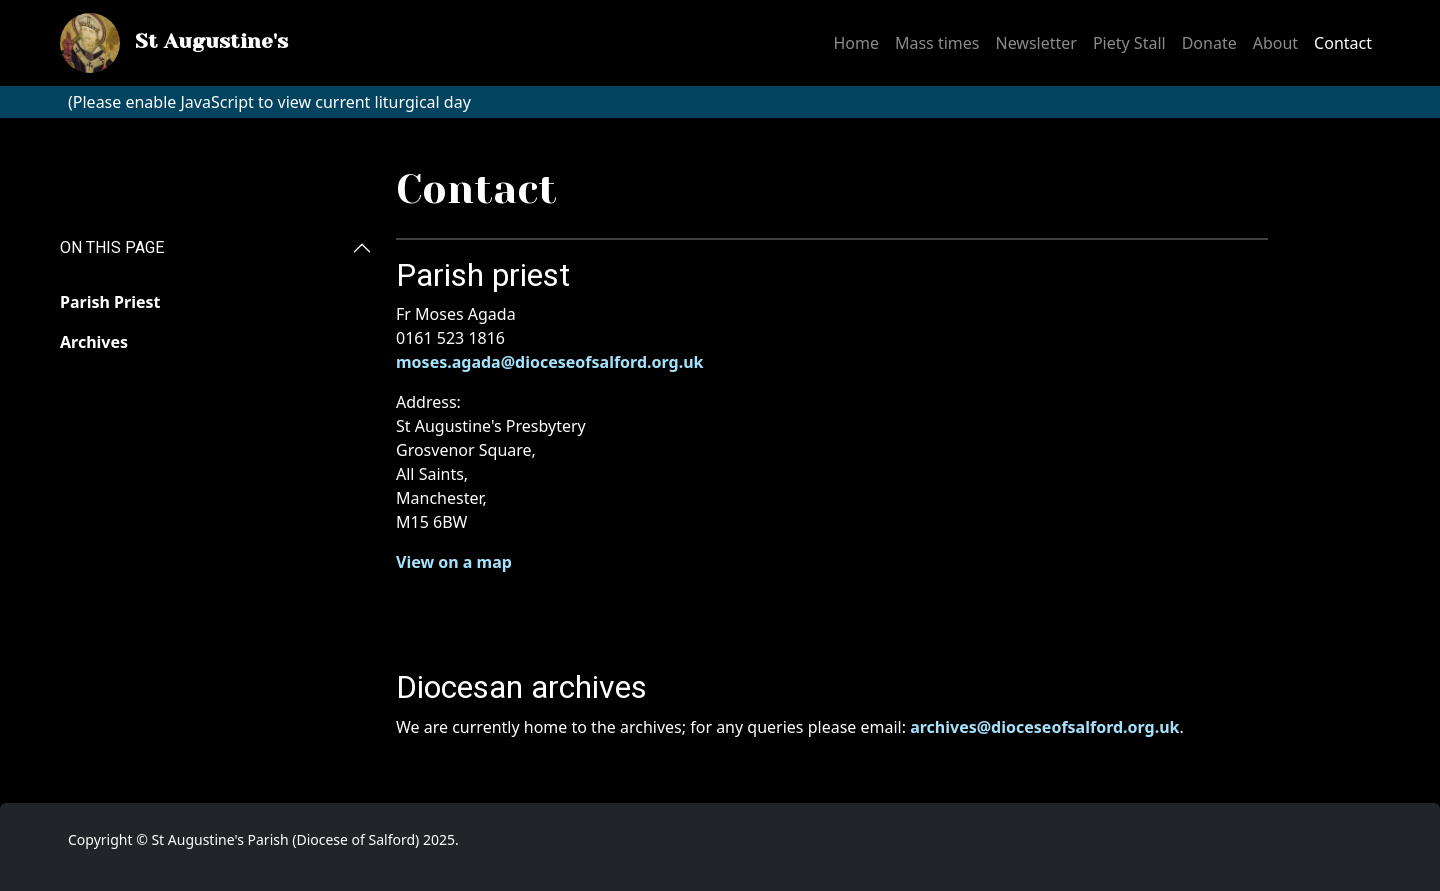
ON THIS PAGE (112, 247)
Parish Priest (110, 302)
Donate (1209, 43)
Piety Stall (1129, 43)
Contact (1343, 43)
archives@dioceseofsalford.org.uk (1044, 727)
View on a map (454, 562)
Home (856, 43)
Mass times (937, 43)
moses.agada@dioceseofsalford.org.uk (549, 362)
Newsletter (1035, 43)
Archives (94, 342)
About (1275, 43)
